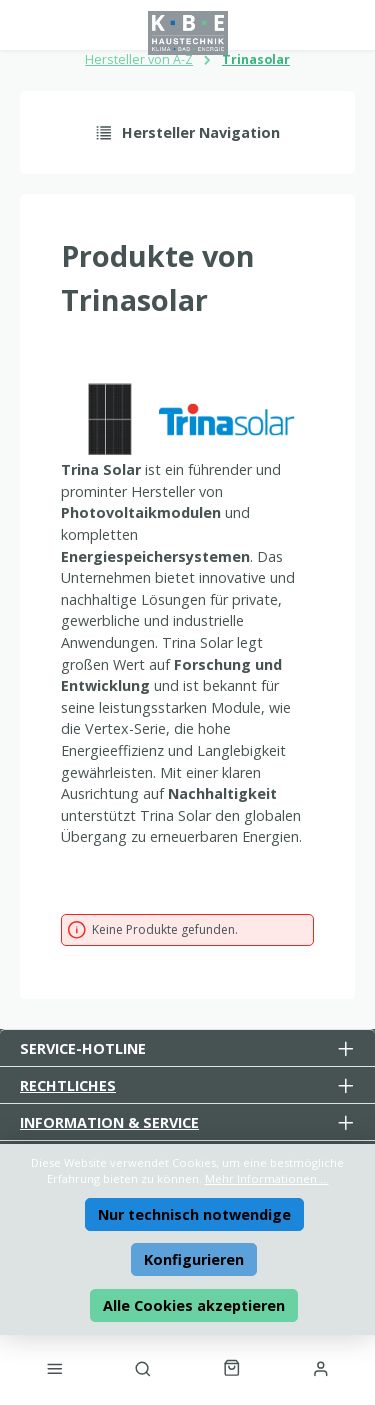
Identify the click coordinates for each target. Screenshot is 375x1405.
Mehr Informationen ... (267, 1178)
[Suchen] (143, 1368)
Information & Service (109, 1122)
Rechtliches (68, 1085)
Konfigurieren (194, 1259)
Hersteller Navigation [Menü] (188, 132)
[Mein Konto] (321, 1368)
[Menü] (54, 1368)
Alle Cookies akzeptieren (194, 1305)
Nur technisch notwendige (194, 1214)
